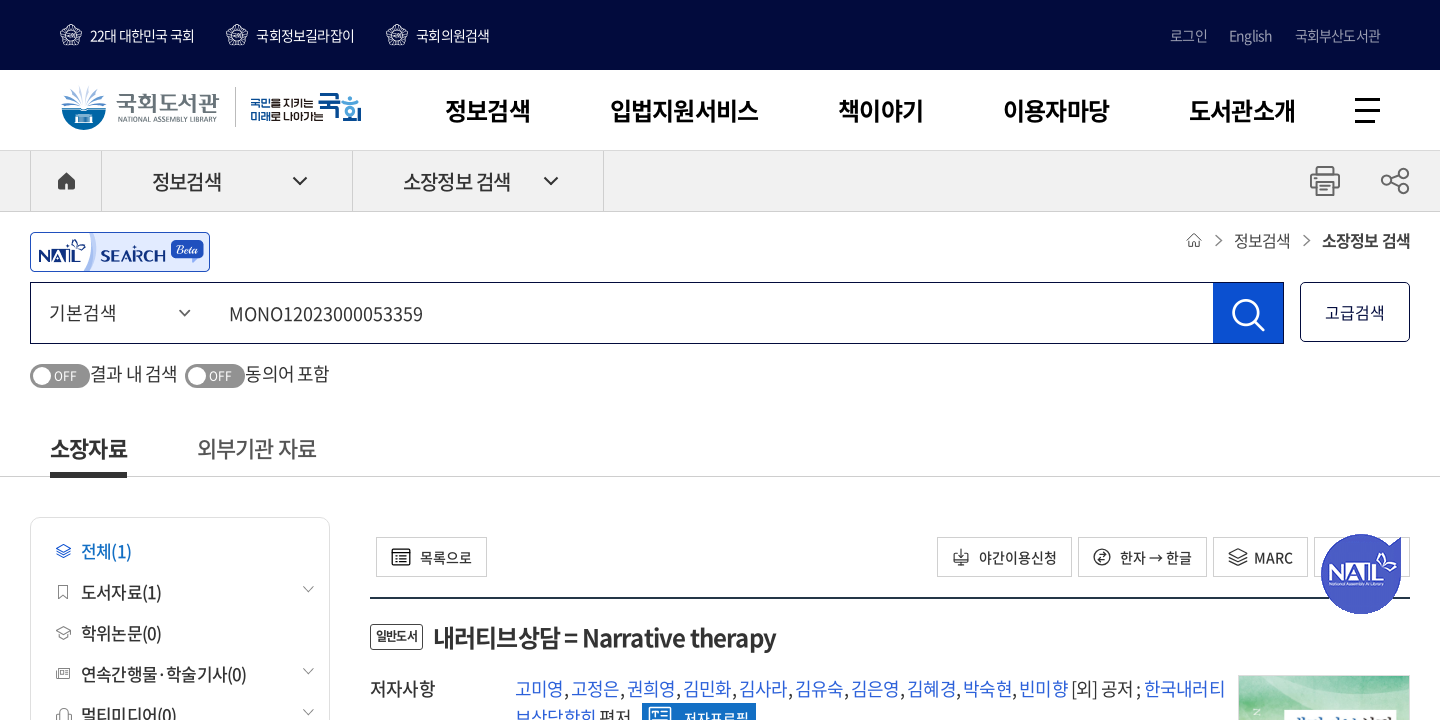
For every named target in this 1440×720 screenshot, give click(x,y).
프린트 (1325, 181)
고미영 (539, 688)
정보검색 (487, 110)
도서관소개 (1242, 110)
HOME (66, 181)
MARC (1260, 557)
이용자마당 (1056, 110)
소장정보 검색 (456, 181)
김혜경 (931, 688)
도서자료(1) (108, 591)
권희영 (651, 688)
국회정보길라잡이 (305, 35)
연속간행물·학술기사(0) (151, 673)
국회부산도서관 (1337, 35)
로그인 (1188, 35)
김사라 (763, 688)
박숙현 (987, 688)
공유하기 (1395, 181)
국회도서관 (140, 107)
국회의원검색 (452, 35)
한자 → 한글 (1142, 557)
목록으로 (431, 557)
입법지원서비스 (684, 110)
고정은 (595, 688)
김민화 (707, 688)
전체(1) (93, 550)
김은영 (875, 688)
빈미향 (1043, 688)
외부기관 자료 (256, 447)
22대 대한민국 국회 (142, 35)
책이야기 (880, 110)
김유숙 (819, 688)
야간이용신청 (1004, 557)
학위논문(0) (108, 632)
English (1250, 35)
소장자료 (88, 447)
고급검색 (1355, 312)
